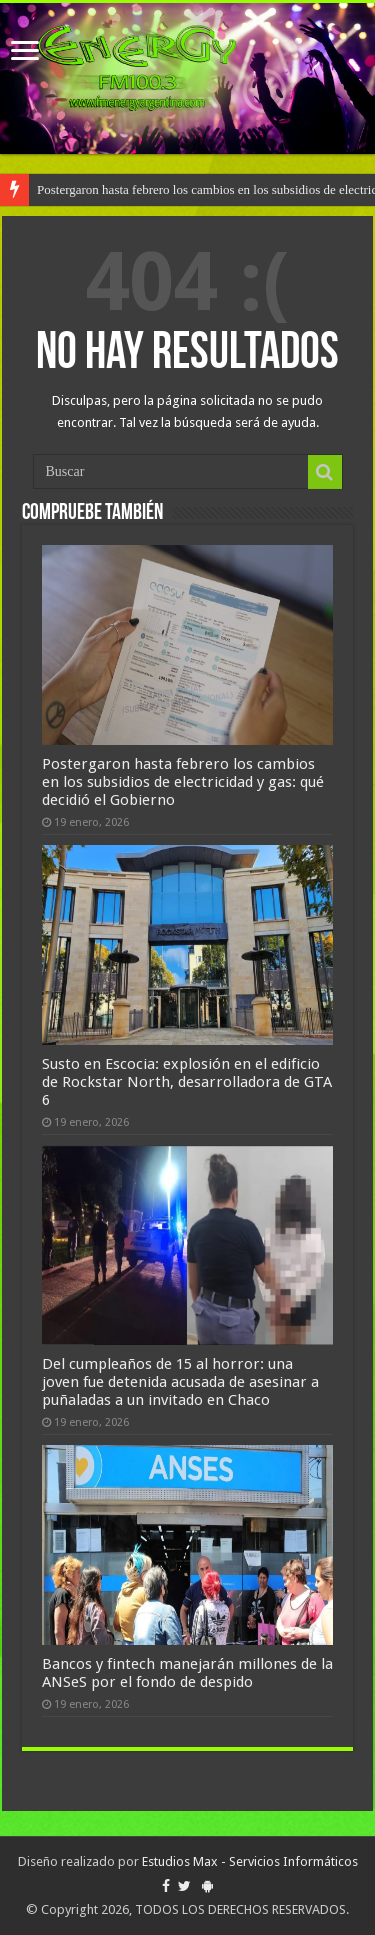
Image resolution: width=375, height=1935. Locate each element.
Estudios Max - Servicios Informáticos (250, 1861)
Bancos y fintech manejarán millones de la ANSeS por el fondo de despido (187, 1673)
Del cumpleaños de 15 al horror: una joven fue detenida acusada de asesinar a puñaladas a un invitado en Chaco (180, 1382)
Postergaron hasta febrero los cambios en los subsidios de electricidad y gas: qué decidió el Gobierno (183, 782)
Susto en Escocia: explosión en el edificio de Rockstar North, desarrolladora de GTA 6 (187, 1082)
